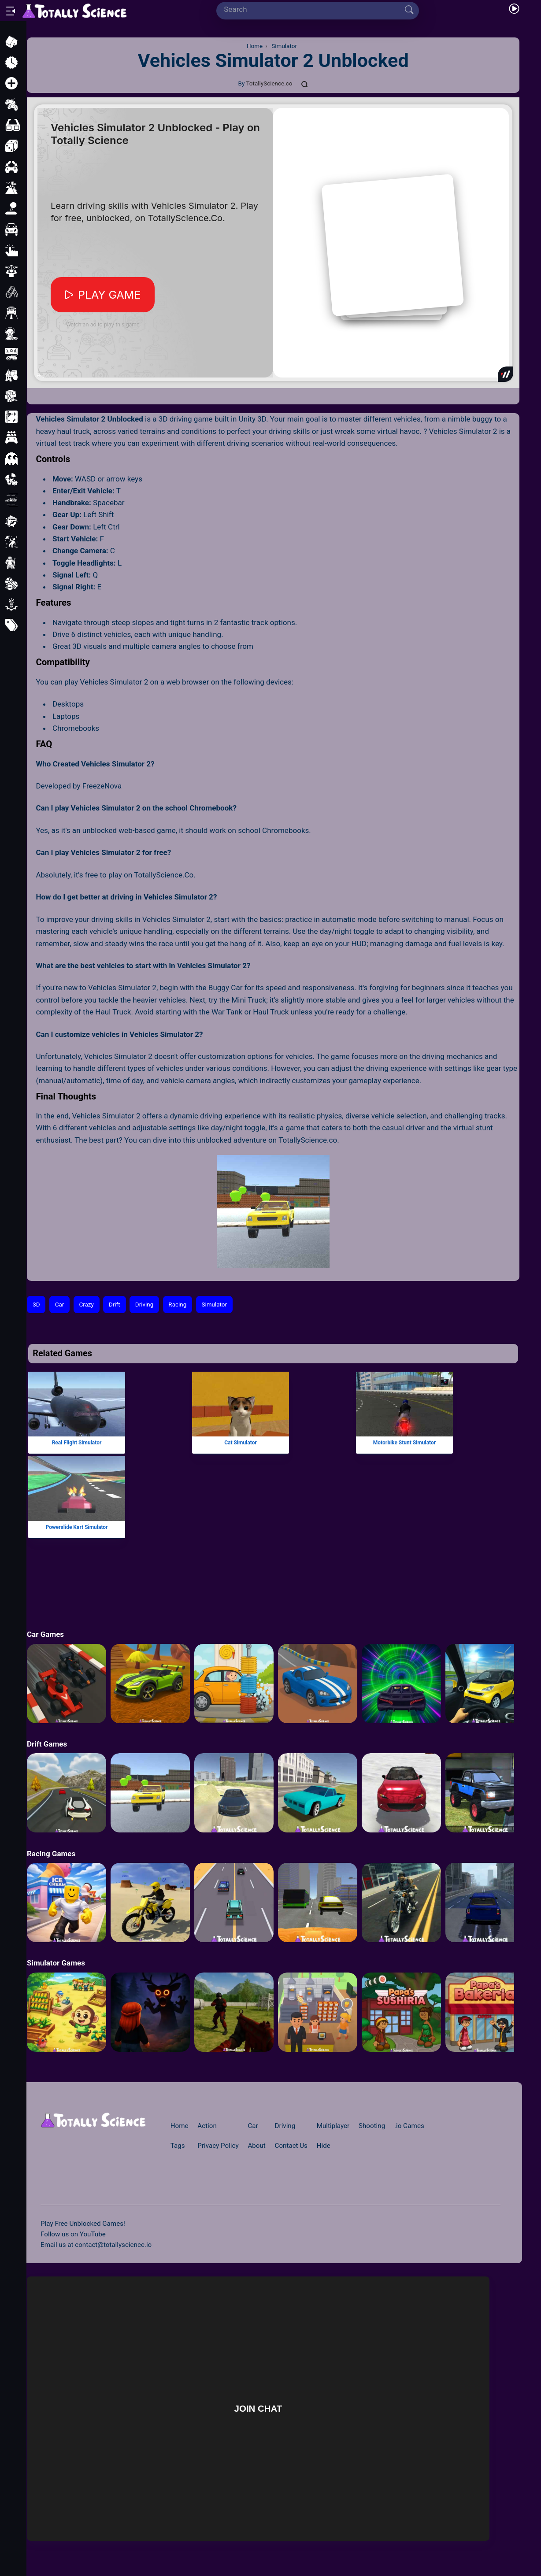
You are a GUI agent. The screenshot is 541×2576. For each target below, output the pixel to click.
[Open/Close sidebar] (10, 11)
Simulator (214, 1304)
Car (59, 1304)
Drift (114, 1304)
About (256, 2146)
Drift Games (47, 1744)
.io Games (409, 2126)
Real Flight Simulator (77, 1442)
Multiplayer (333, 2126)
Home (179, 2126)
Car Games (45, 1634)
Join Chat (258, 2408)
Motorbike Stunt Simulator (404, 1442)
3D (36, 1304)
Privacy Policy (217, 2146)
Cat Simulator (240, 1442)
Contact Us (291, 2146)
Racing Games (51, 1853)
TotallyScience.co (269, 83)
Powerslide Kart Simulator (77, 1527)
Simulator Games (56, 1962)
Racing (177, 1304)
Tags (177, 2146)
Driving (144, 1304)
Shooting (372, 2126)
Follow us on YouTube (73, 2234)
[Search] (314, 9)
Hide (323, 2146)
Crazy (86, 1304)
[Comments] (304, 84)
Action (206, 2126)
